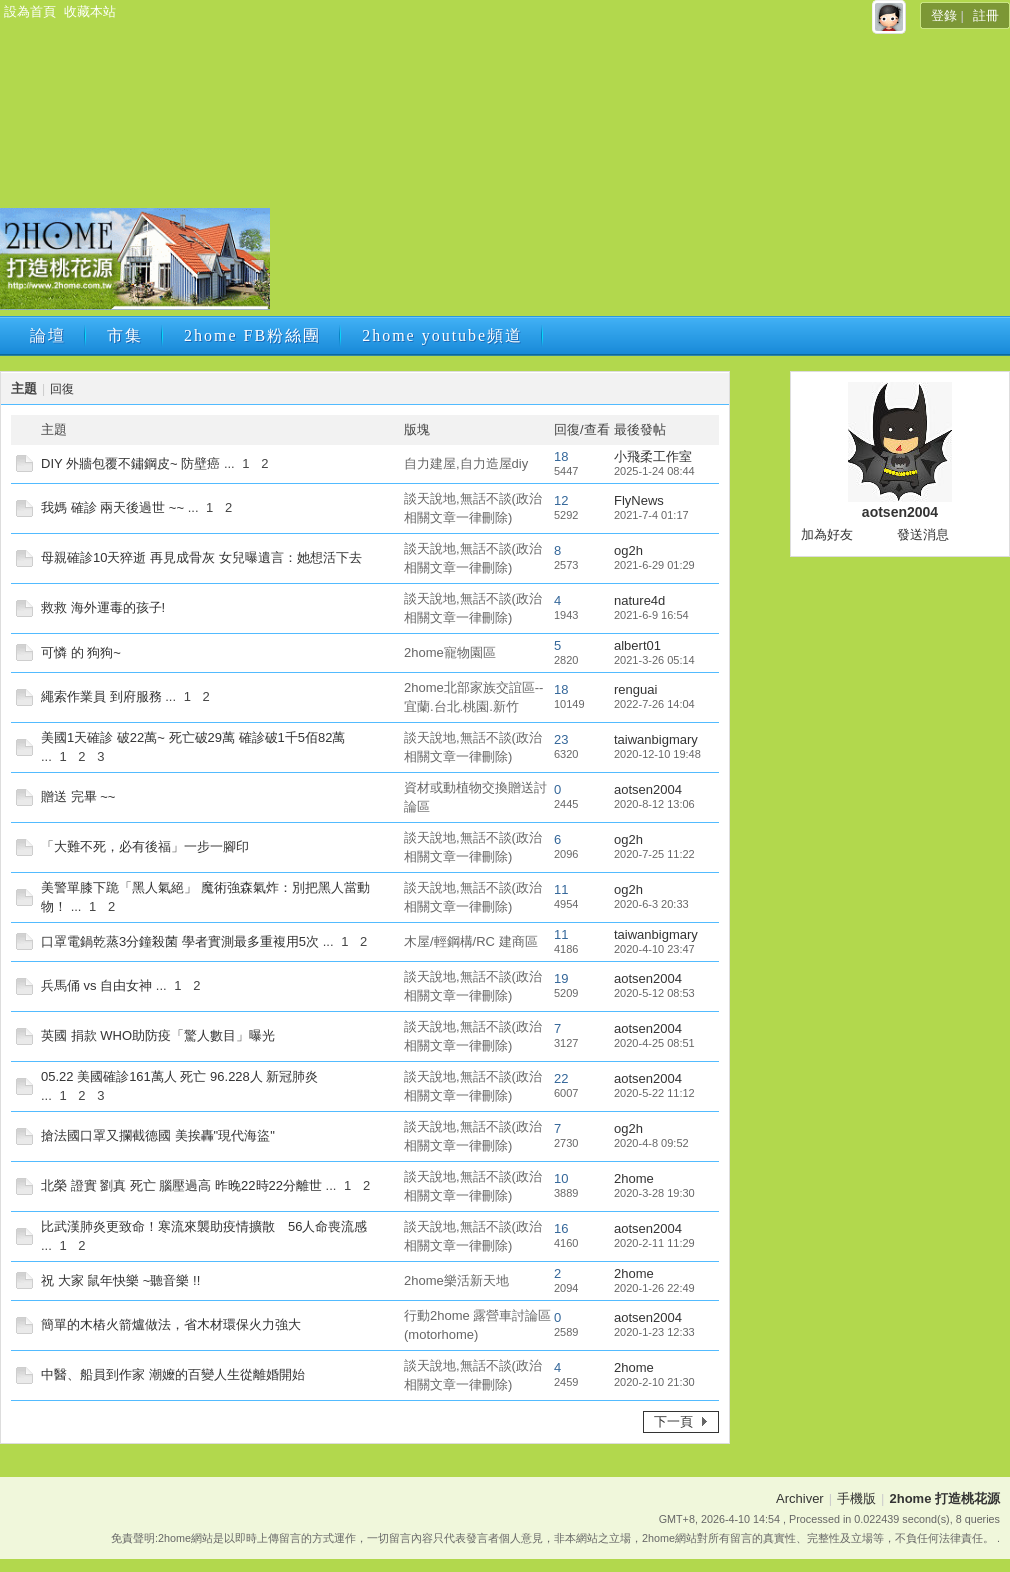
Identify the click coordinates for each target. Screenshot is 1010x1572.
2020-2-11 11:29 (654, 1243)
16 (561, 1228)
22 (561, 1078)
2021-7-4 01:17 (651, 515)
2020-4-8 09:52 (651, 1143)
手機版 (856, 1498)
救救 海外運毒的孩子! (103, 607)
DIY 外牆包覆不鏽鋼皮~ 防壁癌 (130, 463)
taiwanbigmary (656, 739)
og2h (628, 550)
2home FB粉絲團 (252, 335)
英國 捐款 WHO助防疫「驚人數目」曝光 (158, 1035)
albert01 (637, 645)
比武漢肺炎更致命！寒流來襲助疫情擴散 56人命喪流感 (204, 1226)
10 (561, 1178)
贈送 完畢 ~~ (78, 796)
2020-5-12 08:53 (654, 993)
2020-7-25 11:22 (654, 854)
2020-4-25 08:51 (654, 1043)
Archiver (800, 1498)
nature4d (639, 600)
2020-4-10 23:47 (654, 949)
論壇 (48, 335)
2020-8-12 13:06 (654, 804)
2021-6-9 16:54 (651, 615)
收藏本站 (90, 11)
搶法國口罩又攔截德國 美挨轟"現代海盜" (158, 1135)
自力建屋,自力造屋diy (466, 463)
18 (561, 456)
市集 (125, 335)
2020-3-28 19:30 (654, 1193)
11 (561, 889)
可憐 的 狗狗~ (81, 652)
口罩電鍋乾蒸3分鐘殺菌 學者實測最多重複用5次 (180, 941)
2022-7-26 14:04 (654, 704)
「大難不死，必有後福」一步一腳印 (145, 846)
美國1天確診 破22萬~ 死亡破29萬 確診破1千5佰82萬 (193, 737)
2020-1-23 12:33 (654, 1332)
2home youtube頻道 (442, 335)
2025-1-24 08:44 (654, 471)
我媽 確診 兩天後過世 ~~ (112, 507)
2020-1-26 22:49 (654, 1288)
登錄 (944, 15)
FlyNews (639, 500)
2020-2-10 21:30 (654, 1382)
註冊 (986, 15)
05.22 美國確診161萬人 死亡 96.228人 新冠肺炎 (179, 1076)
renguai (635, 689)
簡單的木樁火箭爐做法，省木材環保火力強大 (171, 1324)
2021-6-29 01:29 (654, 565)
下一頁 (673, 1421)
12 (561, 500)
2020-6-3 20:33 (651, 904)
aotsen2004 (648, 789)
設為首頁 (30, 11)
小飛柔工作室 (653, 456)
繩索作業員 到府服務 (101, 696)
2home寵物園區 (450, 652)
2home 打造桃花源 (944, 1498)
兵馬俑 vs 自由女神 (96, 985)
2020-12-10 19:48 (657, 754)
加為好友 (827, 534)
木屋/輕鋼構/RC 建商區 (471, 941)
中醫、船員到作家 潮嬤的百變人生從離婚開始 (173, 1374)
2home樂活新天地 (456, 1280)
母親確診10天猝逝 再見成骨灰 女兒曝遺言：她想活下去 (201, 557)
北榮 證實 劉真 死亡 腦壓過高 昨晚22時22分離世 (181, 1185)
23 (561, 739)
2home (634, 1178)
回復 (62, 389)
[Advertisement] (521, 170)
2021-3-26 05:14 (654, 660)
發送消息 (923, 534)
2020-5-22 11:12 (654, 1093)
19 (561, 978)
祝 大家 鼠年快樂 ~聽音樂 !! (120, 1280)
